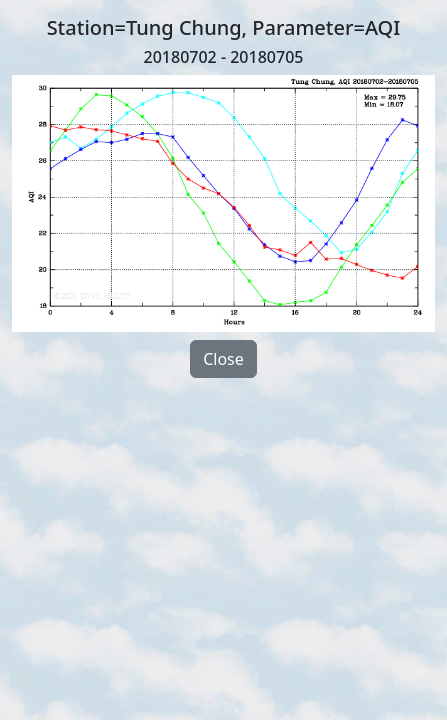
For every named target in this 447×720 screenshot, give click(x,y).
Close (223, 359)
